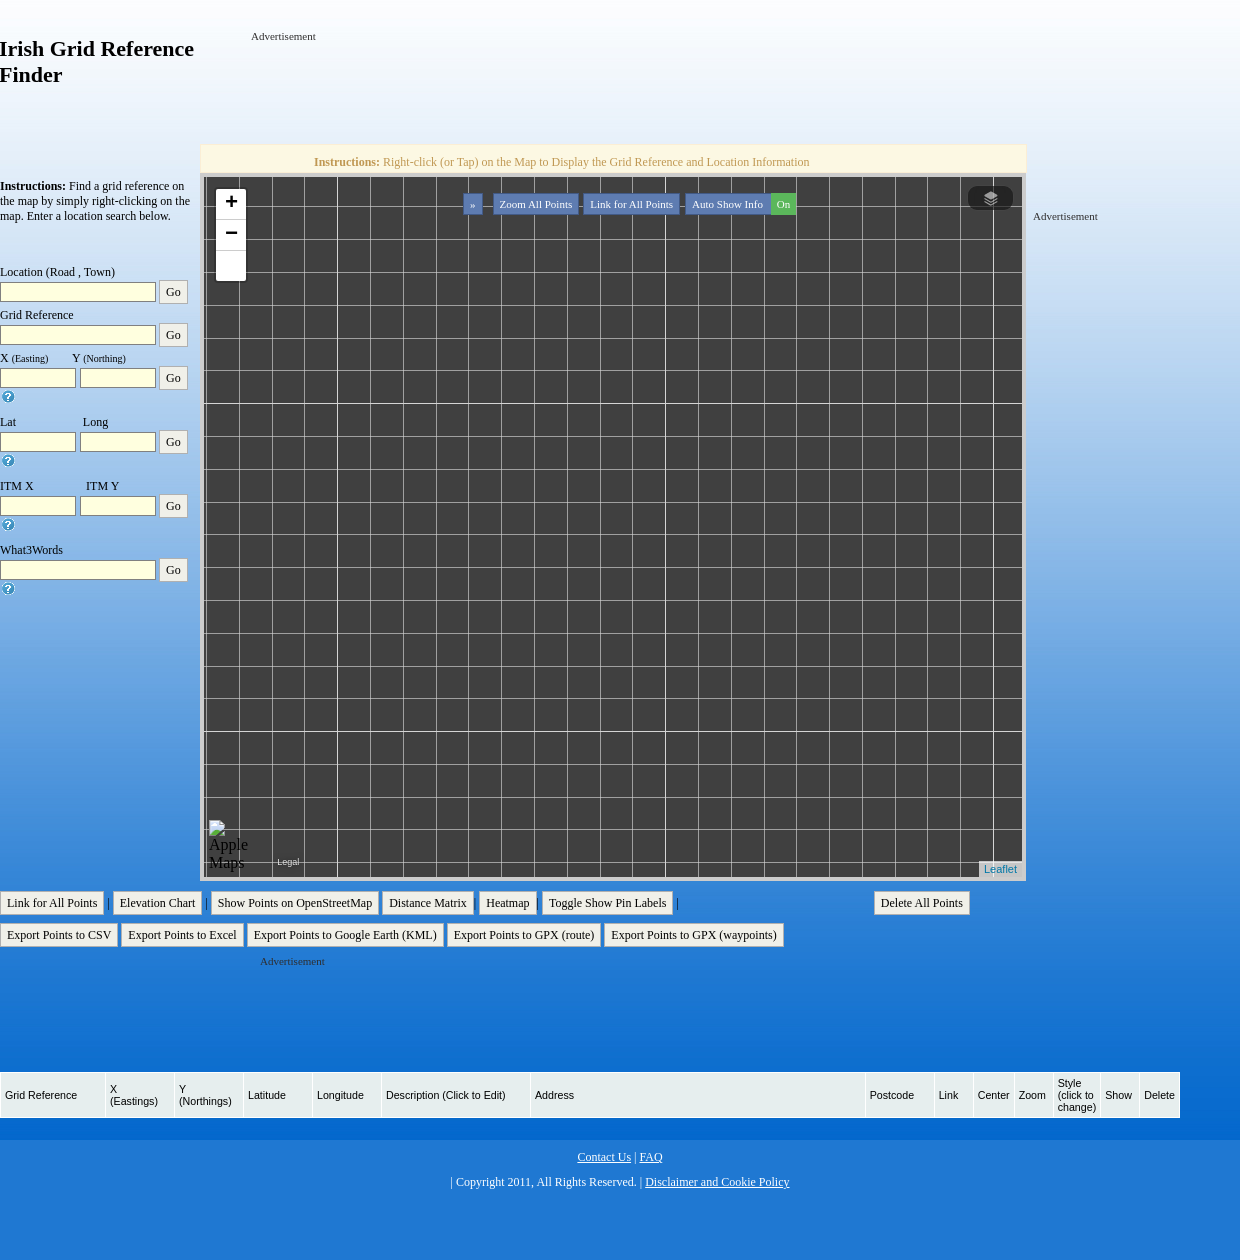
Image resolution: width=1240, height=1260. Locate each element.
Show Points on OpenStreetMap (295, 903)
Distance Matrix (428, 903)
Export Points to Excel (182, 935)
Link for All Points (631, 204)
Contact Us (604, 1157)
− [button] (231, 235)
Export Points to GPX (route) (524, 935)
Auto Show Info (742, 204)
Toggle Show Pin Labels (608, 903)
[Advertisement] (615, 89)
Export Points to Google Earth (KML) (345, 935)
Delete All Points (922, 903)
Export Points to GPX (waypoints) (693, 935)
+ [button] (231, 204)
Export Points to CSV (59, 935)
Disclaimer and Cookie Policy (717, 1182)
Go (173, 292)
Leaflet (1000, 869)
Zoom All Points (536, 204)
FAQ (650, 1157)
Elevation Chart (158, 903)
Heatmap (507, 903)
